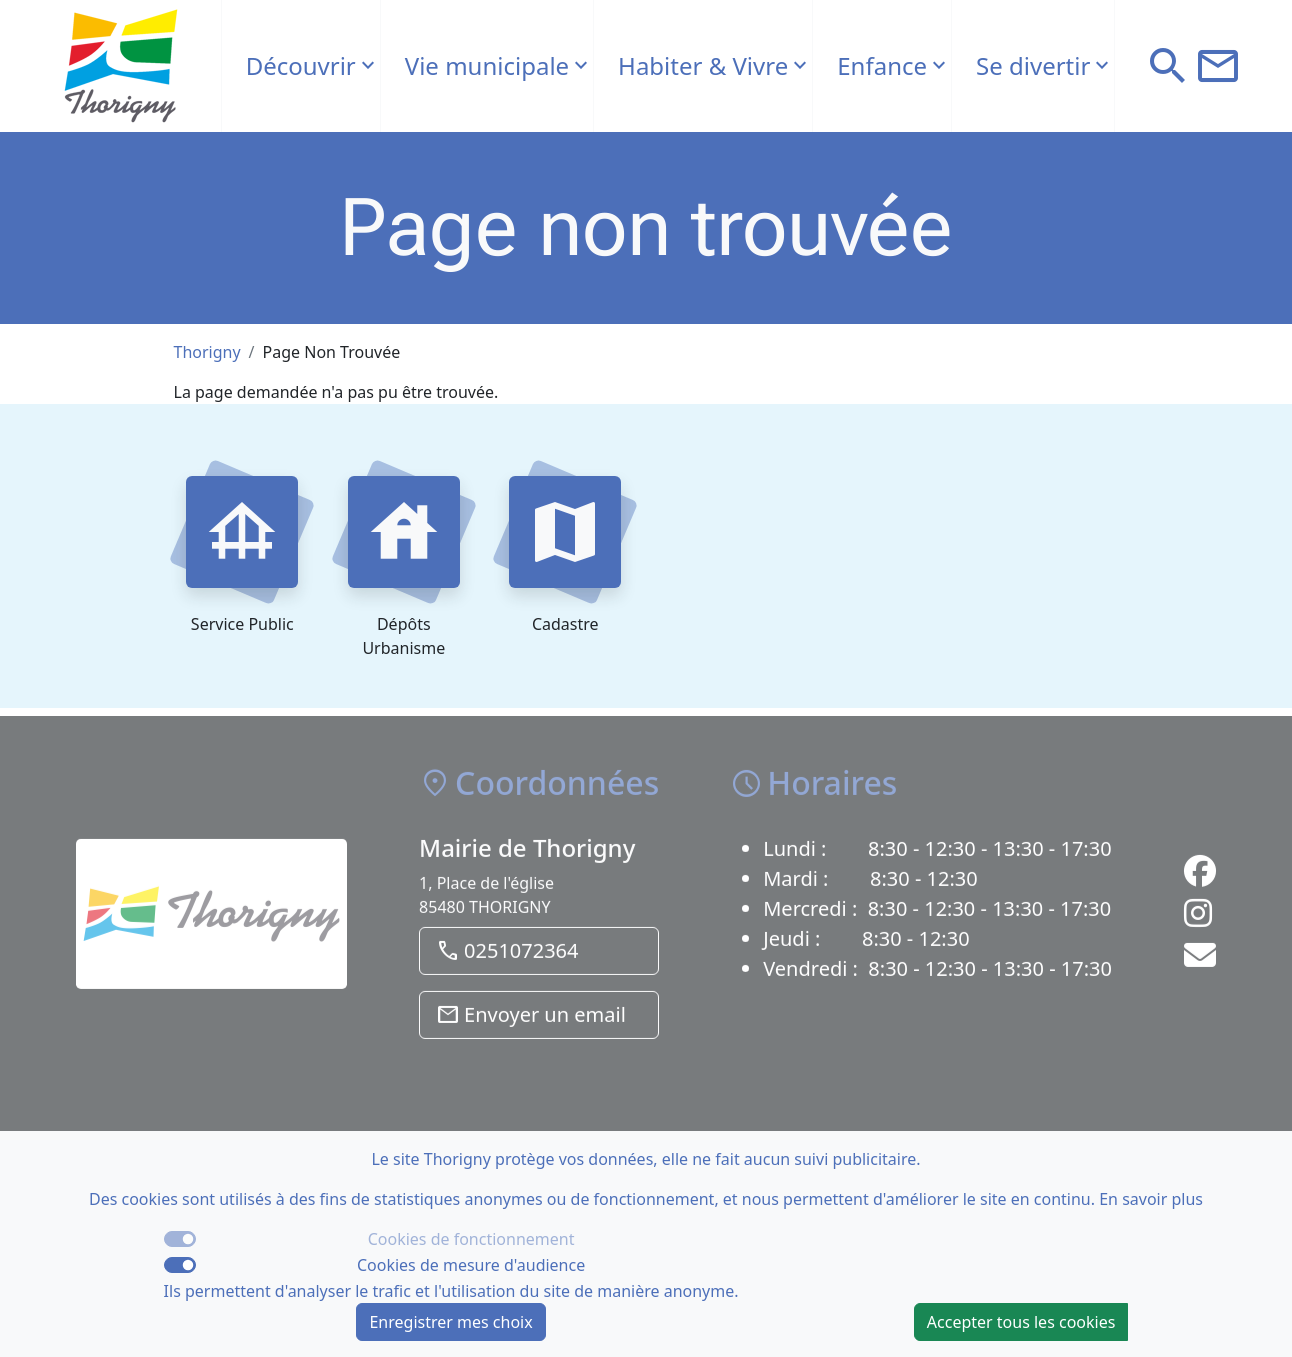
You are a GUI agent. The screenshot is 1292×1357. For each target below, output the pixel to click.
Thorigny (207, 352)
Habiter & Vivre (703, 65)
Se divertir (1033, 65)
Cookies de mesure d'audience (471, 1265)
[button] (1168, 66)
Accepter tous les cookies (1021, 1322)
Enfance (882, 65)
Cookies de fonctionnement (471, 1239)
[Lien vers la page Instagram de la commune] (1198, 924)
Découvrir (301, 65)
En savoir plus (1151, 1199)
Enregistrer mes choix (450, 1322)
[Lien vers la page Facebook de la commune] (1200, 882)
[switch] (180, 1265)
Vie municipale (487, 65)
